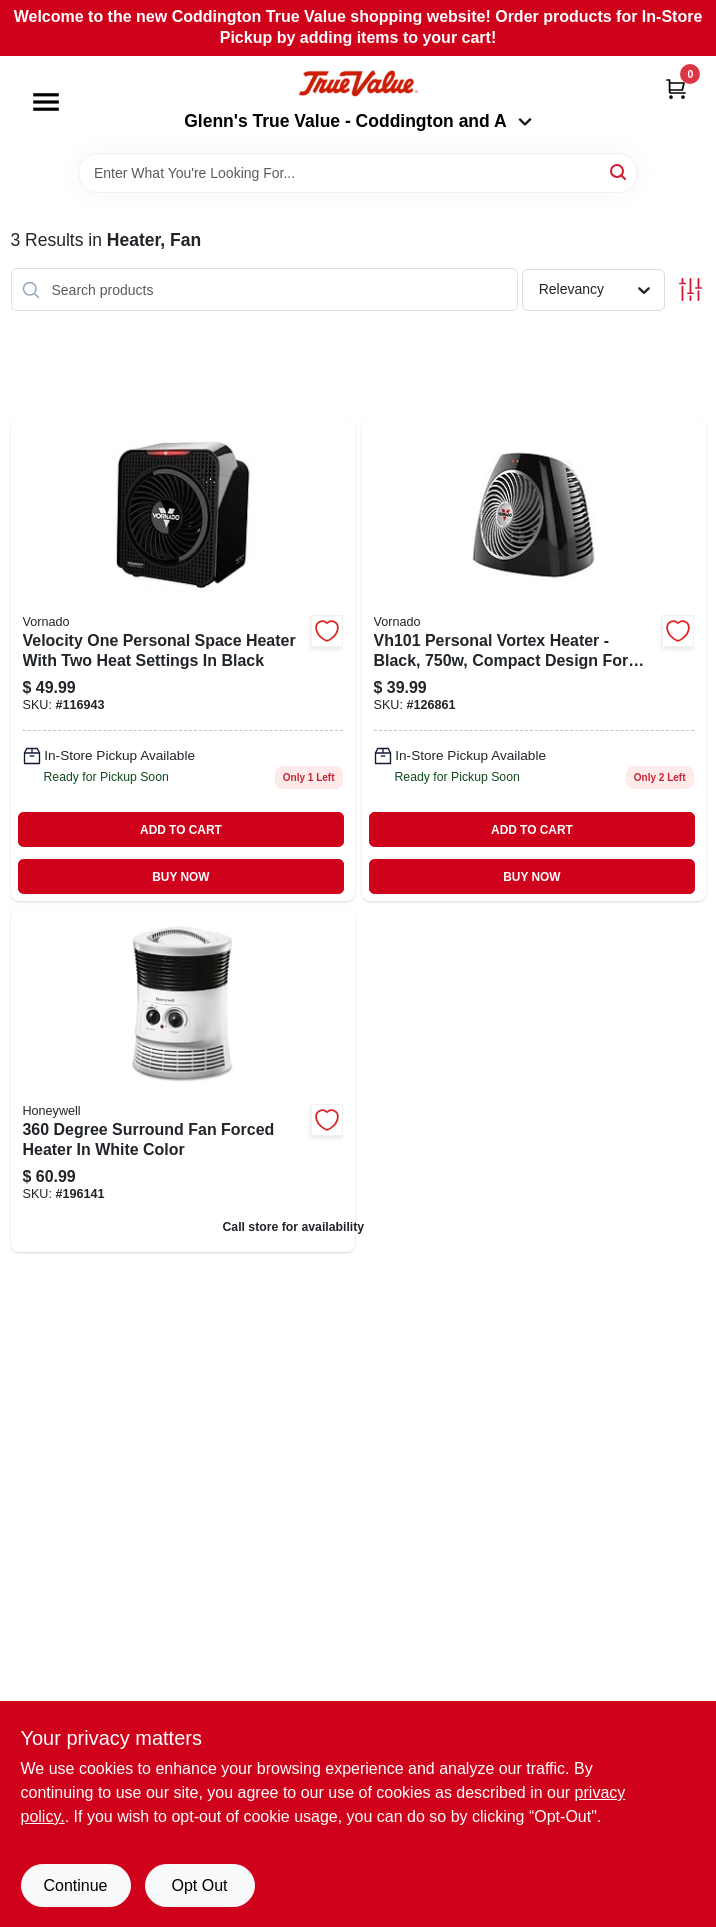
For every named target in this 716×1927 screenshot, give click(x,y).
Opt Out (199, 1885)
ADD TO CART (181, 830)
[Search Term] (358, 173)
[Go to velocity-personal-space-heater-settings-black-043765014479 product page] (183, 660)
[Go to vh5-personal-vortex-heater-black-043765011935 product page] (534, 660)
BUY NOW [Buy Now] (180, 877)
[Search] (619, 171)
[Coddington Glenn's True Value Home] (358, 83)
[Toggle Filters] (690, 289)
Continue (75, 1885)
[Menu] (46, 102)
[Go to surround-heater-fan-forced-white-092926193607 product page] (183, 1080)
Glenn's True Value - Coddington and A (358, 121)
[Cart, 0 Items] (676, 88)
